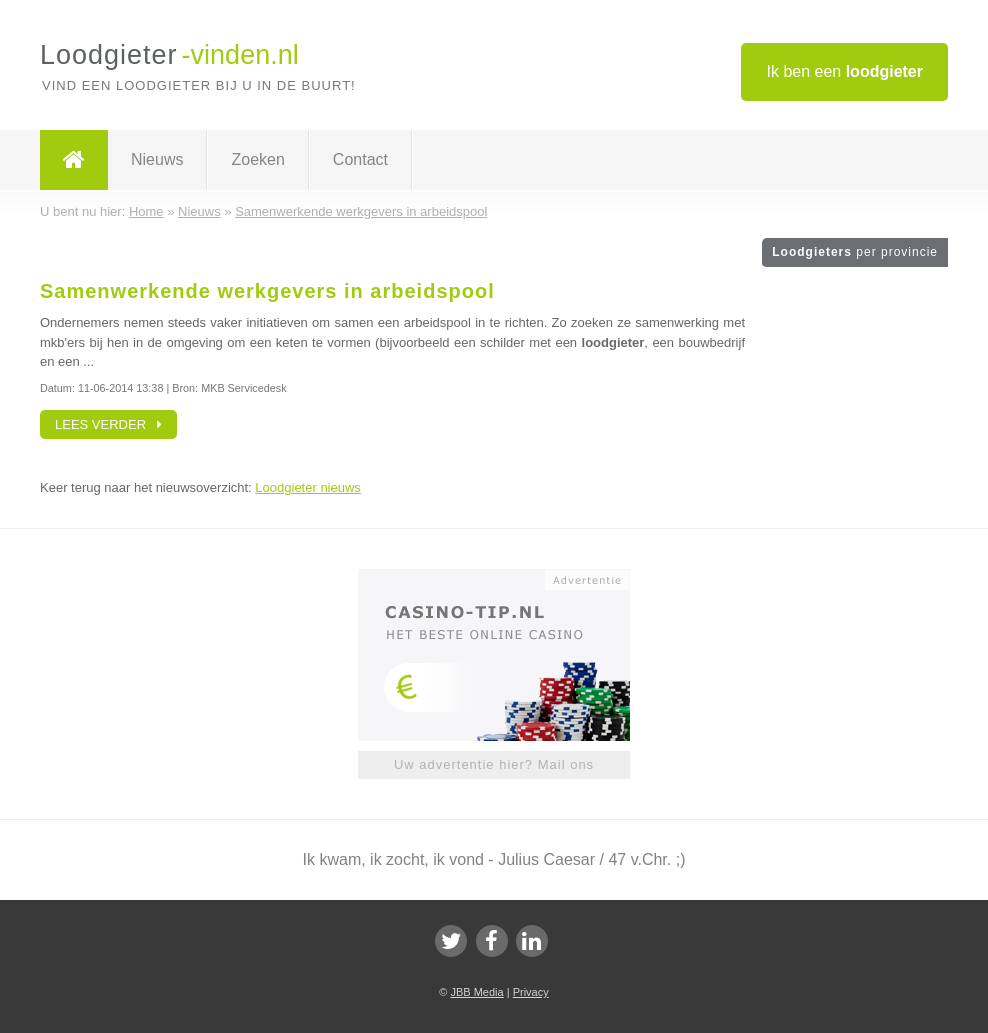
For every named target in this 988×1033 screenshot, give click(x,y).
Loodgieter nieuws (308, 487)
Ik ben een (844, 71)
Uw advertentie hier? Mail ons (494, 764)
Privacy (531, 992)
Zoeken (257, 159)
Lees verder (108, 424)
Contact (360, 159)
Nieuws (157, 159)
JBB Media (476, 992)
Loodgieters (855, 252)
